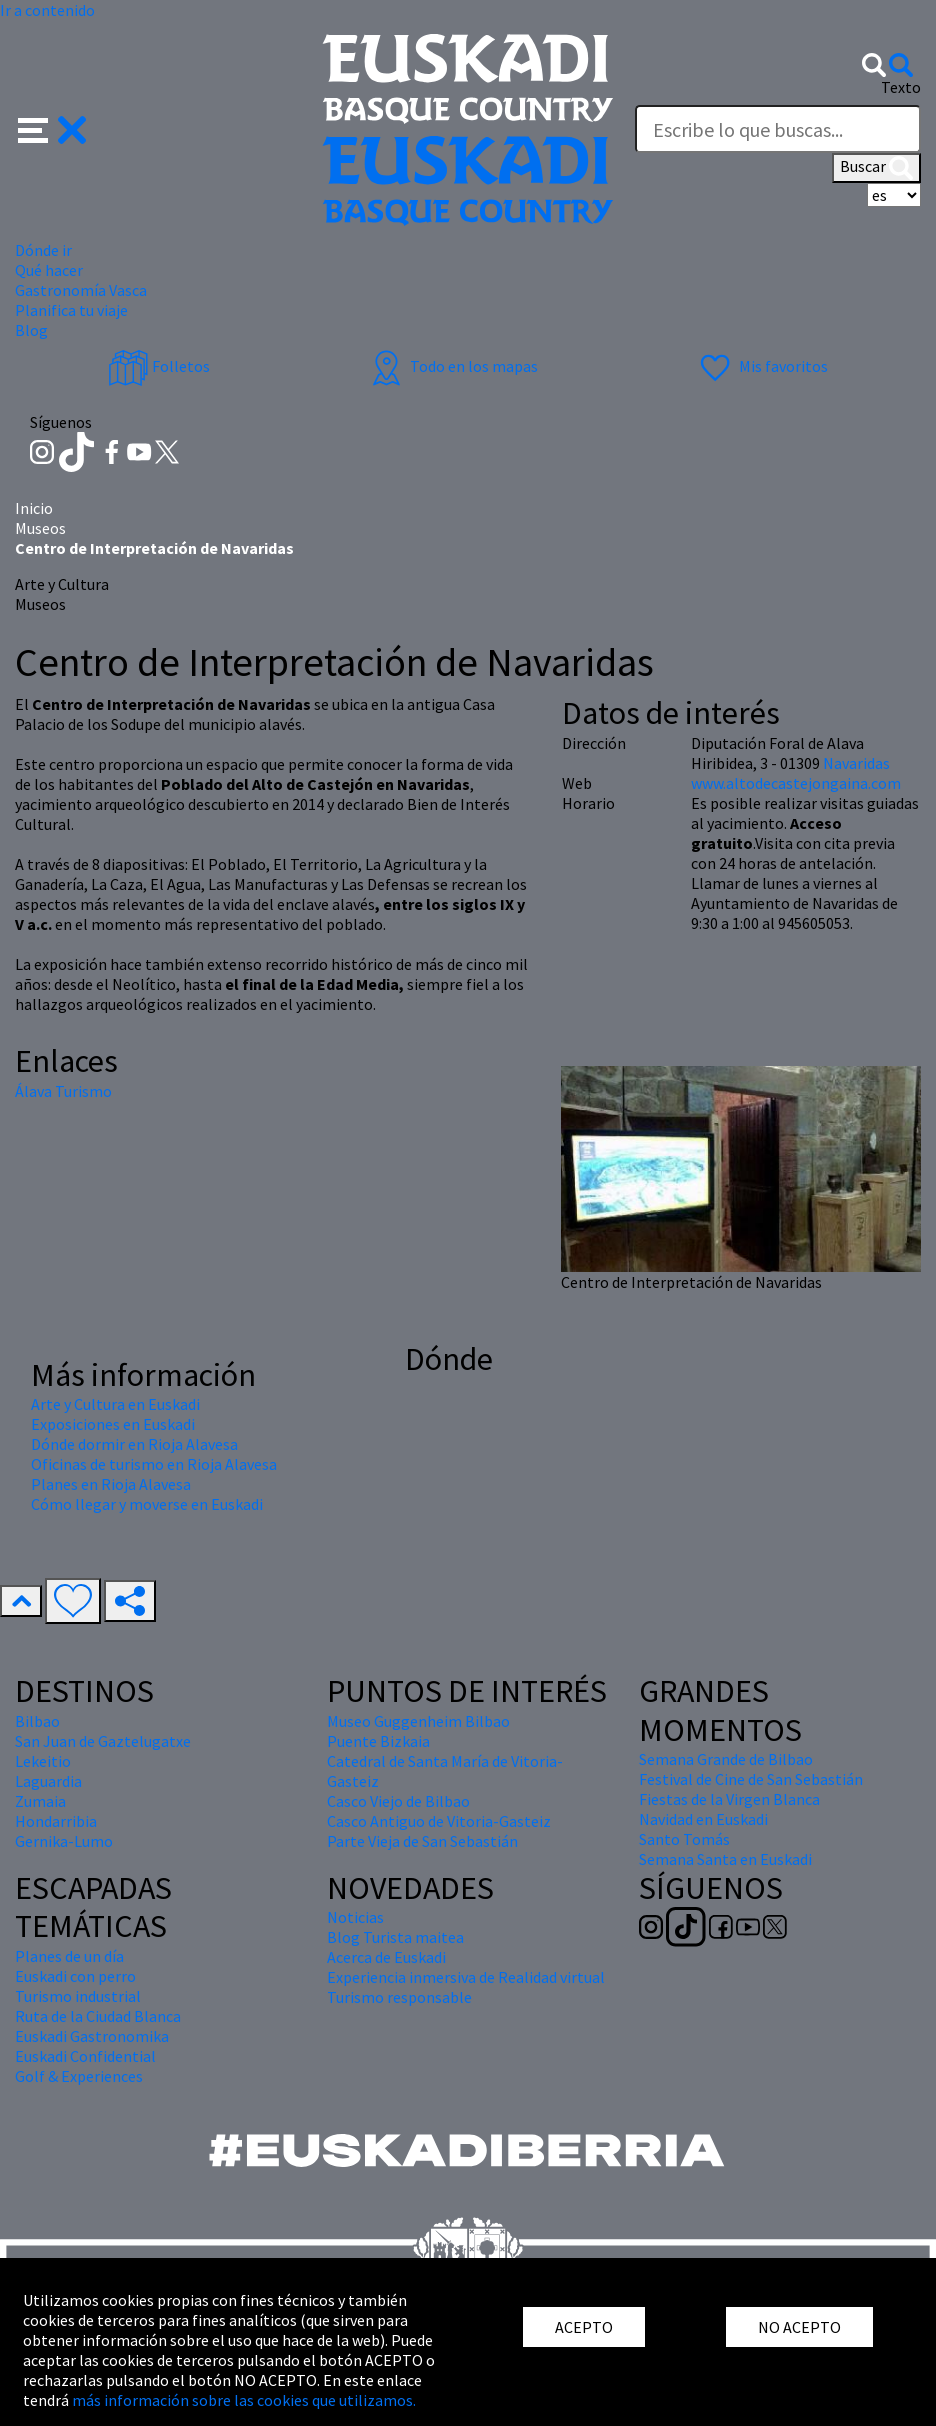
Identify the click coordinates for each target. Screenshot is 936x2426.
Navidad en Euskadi (703, 1819)
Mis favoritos (761, 366)
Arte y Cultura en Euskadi (115, 1404)
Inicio (34, 508)
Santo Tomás (684, 1839)
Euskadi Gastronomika (92, 2036)
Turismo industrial (78, 1996)
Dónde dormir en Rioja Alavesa (134, 1444)
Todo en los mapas (452, 366)
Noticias (355, 1917)
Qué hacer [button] (49, 270)
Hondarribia (56, 1821)
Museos (40, 528)
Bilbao (37, 1721)
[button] (52, 128)
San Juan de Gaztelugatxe (103, 1741)
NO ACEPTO (799, 2327)
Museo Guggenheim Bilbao (418, 1721)
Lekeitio (43, 1761)
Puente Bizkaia (378, 1741)
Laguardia (48, 1781)
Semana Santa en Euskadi (725, 1859)
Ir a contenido (47, 10)
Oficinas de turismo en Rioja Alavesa (154, 1464)
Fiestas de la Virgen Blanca (729, 1799)
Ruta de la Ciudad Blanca (98, 2016)
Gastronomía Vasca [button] (81, 290)
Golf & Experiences (79, 2076)
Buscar (876, 168)
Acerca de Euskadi (386, 1957)
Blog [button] (31, 330)
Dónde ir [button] (43, 250)
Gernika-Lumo (64, 1841)
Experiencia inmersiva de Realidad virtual (466, 1977)
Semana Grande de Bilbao (726, 1759)
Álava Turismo (63, 1091)
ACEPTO (584, 2327)
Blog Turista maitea (395, 1937)
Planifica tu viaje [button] (71, 310)
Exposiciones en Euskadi (113, 1424)
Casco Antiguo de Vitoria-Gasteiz (439, 1821)
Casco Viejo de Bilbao (398, 1801)
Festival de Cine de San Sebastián (751, 1779)
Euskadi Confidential (85, 2056)
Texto (901, 87)
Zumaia (40, 1801)
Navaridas (856, 763)
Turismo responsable (399, 1997)
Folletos (159, 366)
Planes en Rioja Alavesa (111, 1484)
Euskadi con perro (75, 1976)
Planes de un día (69, 1956)
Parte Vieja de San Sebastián (422, 1841)
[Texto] (778, 129)
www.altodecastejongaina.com (796, 783)
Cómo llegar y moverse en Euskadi (147, 1504)
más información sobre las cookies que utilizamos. (244, 2400)
